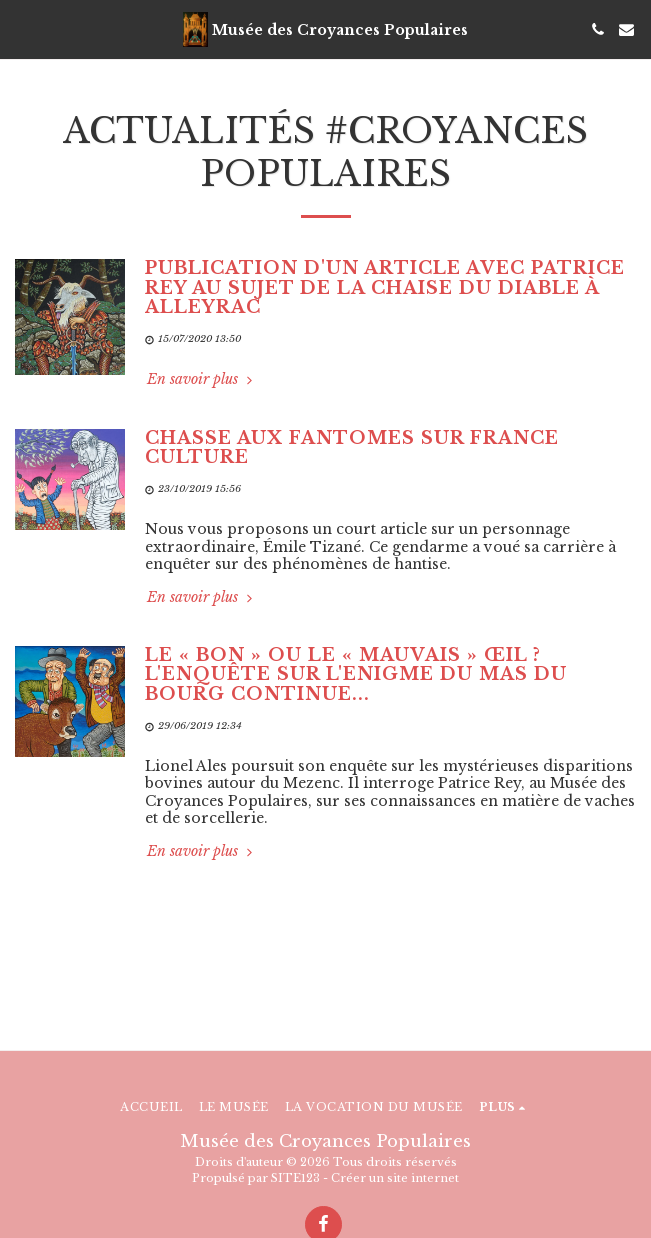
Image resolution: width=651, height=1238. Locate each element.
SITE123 (295, 1178)
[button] (22, 29)
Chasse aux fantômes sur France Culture (352, 447)
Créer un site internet (395, 1178)
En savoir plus (201, 379)
